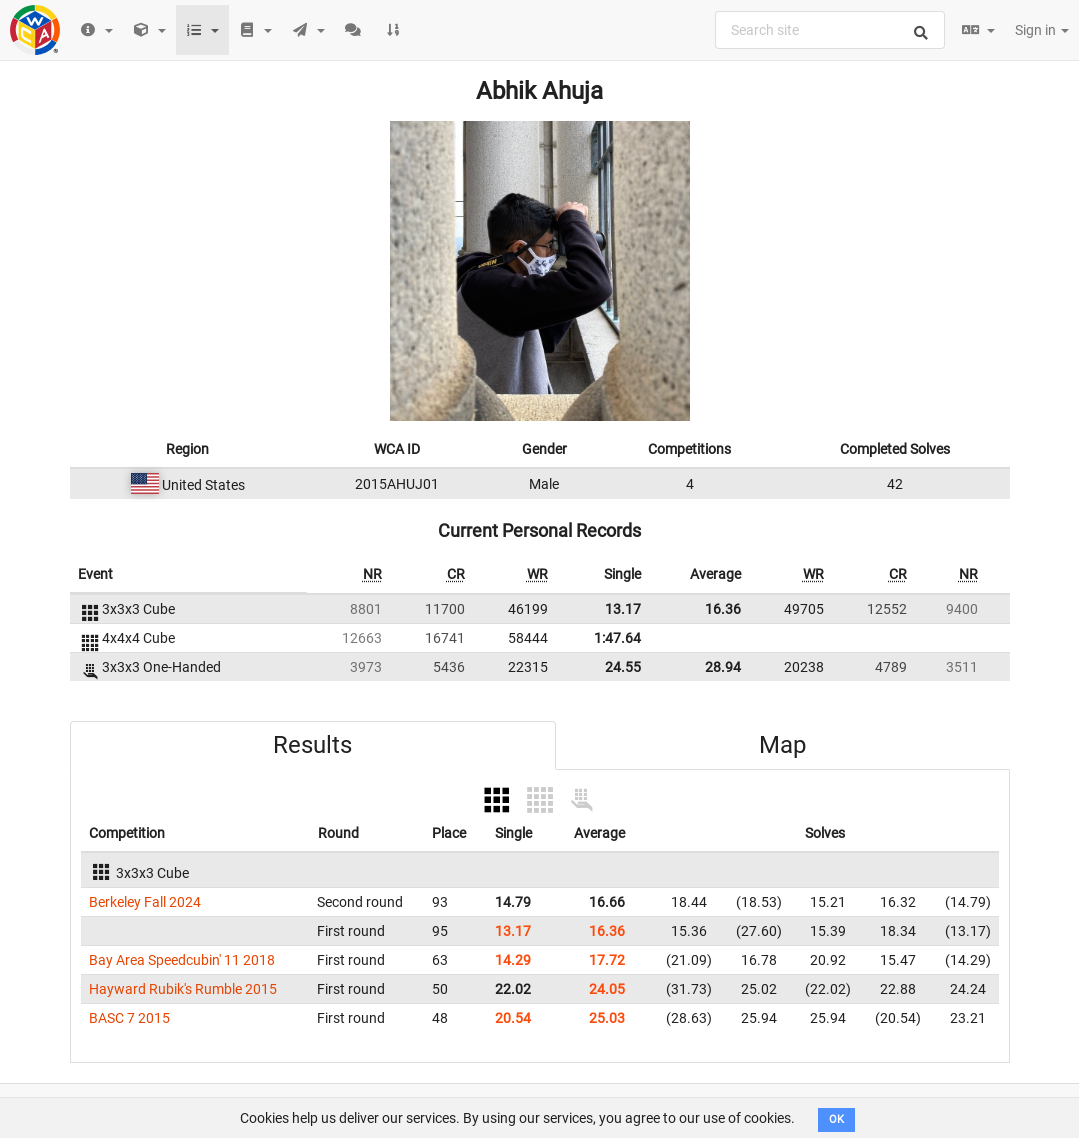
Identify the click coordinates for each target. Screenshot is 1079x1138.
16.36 (723, 609)
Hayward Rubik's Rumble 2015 (183, 989)
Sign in (1042, 30)
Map (782, 745)
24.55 (623, 667)
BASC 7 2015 (129, 1018)
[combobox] (830, 30)
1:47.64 (617, 638)
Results (312, 745)
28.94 (723, 667)
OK (836, 1119)
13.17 (623, 609)
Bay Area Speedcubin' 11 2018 (182, 960)
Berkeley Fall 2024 (145, 902)
